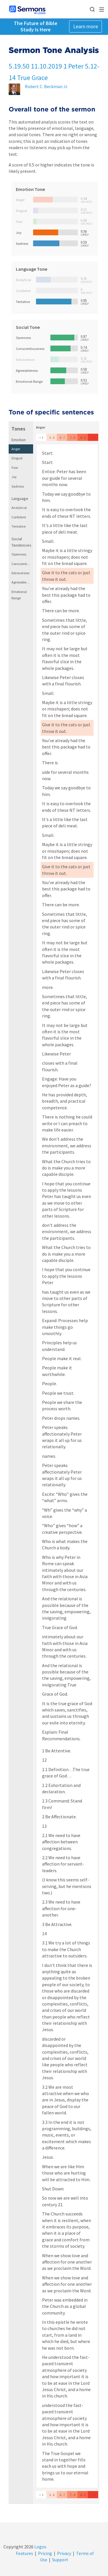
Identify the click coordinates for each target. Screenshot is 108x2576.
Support (60, 2559)
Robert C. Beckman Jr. (46, 86)
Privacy (64, 2553)
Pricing (45, 2553)
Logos (39, 2547)
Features (24, 2553)
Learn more (85, 26)
